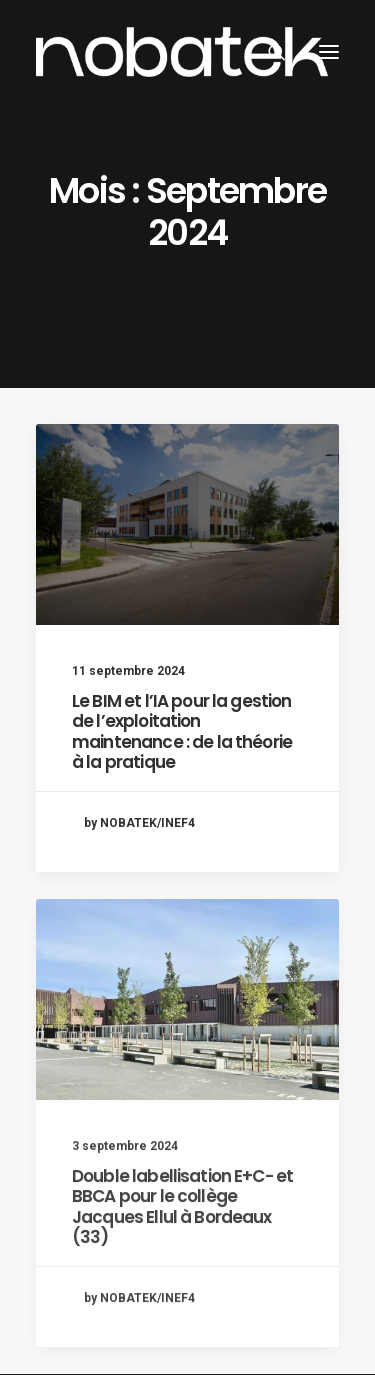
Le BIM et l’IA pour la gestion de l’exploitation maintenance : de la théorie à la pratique (182, 731)
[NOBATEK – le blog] (182, 52)
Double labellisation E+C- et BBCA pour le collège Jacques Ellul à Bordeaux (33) (182, 1275)
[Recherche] (268, 52)
